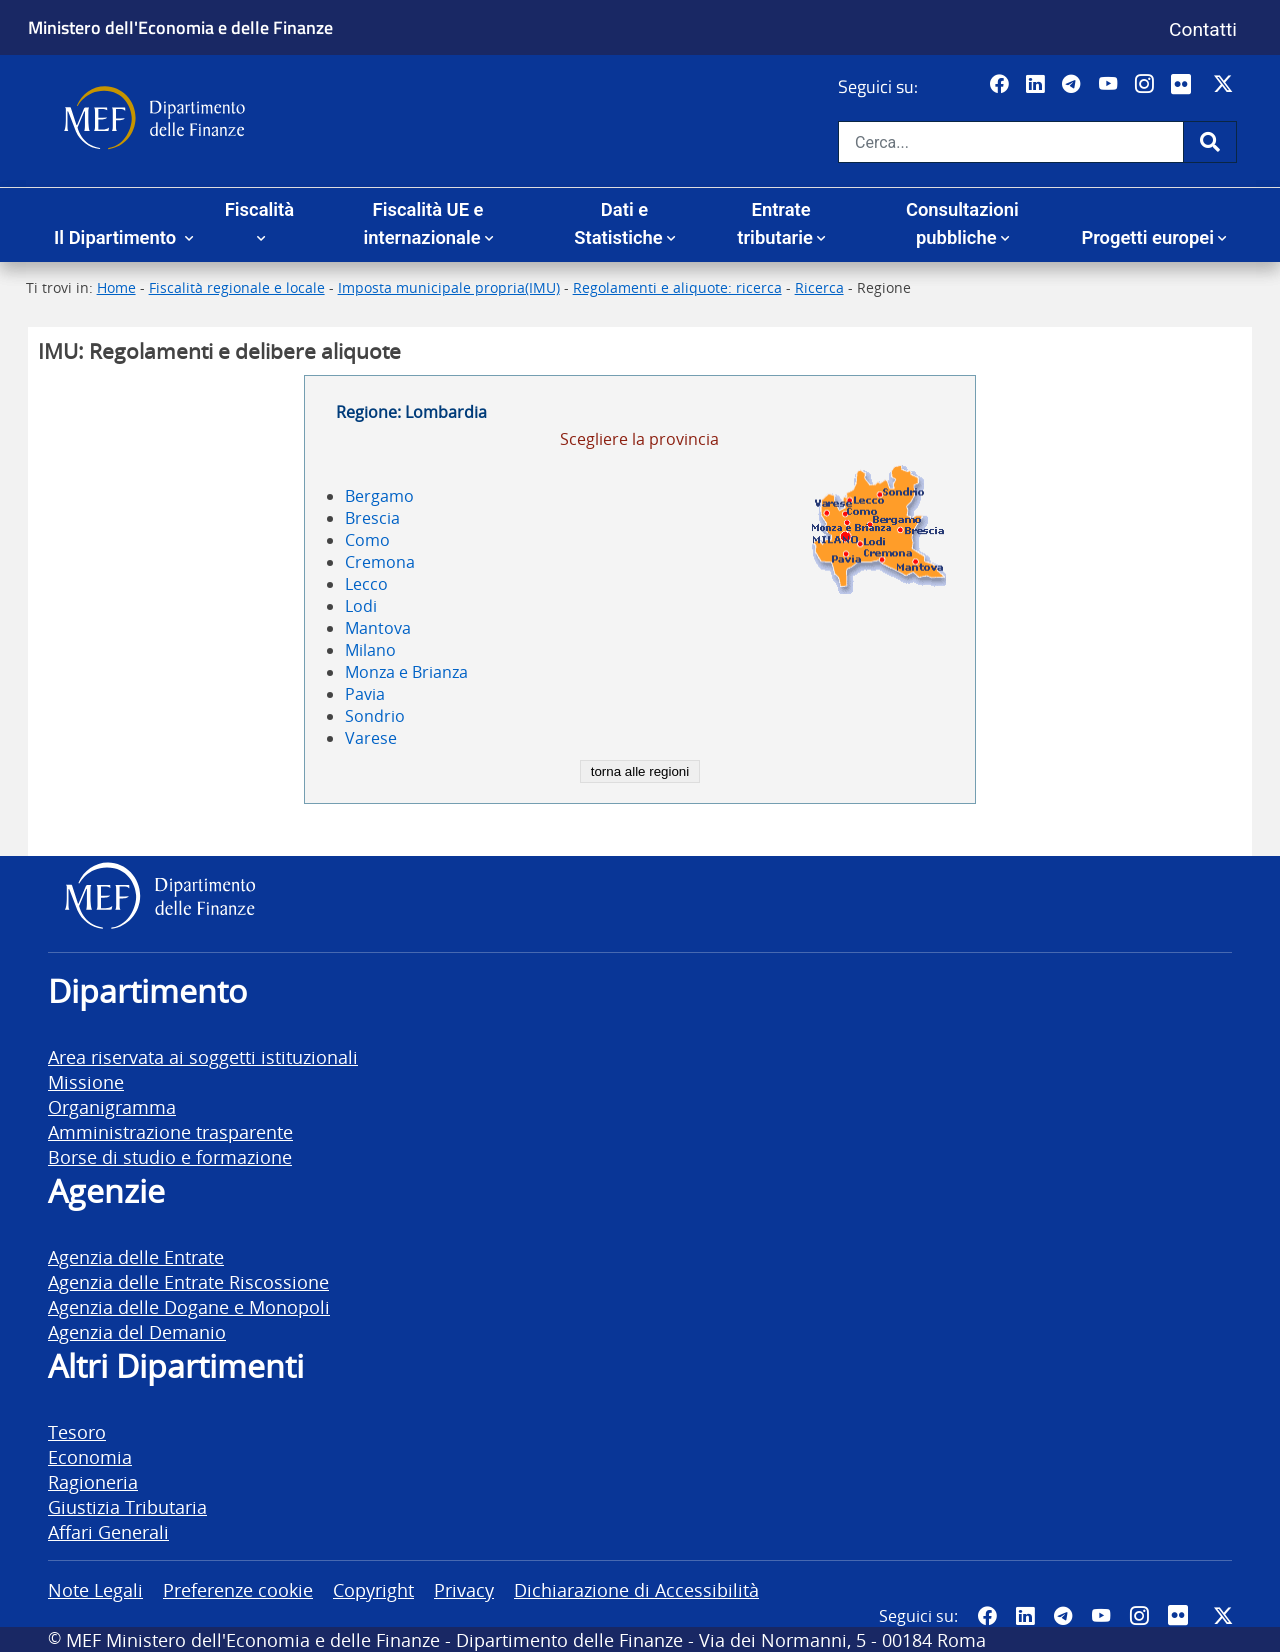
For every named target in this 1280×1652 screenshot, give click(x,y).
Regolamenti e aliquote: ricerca (677, 287)
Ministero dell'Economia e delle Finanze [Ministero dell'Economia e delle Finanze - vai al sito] (180, 27)
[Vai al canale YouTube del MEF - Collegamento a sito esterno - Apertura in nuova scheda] (1110, 85)
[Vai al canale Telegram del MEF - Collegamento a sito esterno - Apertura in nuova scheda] (1073, 85)
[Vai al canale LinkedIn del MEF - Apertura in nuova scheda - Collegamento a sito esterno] (1037, 85)
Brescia (372, 518)
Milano (370, 650)
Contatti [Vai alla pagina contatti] (1203, 29)
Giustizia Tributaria (127, 1506)
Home (116, 287)
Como (367, 540)
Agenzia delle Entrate (136, 1256)
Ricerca (819, 287)
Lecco (366, 584)
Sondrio (375, 716)
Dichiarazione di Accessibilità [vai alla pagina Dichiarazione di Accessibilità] (636, 1589)
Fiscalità (259, 209)
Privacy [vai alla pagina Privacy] (464, 1589)
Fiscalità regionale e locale (237, 287)
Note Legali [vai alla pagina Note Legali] (95, 1589)
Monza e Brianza (406, 672)
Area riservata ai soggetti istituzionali (203, 1056)
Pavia (365, 694)
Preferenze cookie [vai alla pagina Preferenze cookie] (238, 1589)
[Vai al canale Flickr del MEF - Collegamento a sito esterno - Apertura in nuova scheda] (1186, 85)
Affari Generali (108, 1531)
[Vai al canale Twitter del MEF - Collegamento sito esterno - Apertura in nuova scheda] (1225, 85)
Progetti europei (1147, 237)
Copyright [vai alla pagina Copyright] (373, 1589)
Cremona (380, 562)
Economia (90, 1456)
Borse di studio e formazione (170, 1156)
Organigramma (112, 1106)
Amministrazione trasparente (170, 1131)
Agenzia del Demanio (137, 1331)
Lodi (361, 606)
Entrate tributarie (775, 223)
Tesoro (77, 1431)
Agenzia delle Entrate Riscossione (188, 1281)
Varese (371, 738)
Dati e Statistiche (618, 223)
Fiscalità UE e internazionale (423, 223)
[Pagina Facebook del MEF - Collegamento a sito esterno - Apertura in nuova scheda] (1001, 85)
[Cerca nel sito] (1011, 142)
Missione (86, 1081)
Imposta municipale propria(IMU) (449, 287)
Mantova (378, 628)
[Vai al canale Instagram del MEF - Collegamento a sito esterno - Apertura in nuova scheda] (1146, 85)
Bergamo (379, 496)
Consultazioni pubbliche (962, 223)
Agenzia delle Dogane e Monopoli (189, 1306)
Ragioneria (93, 1481)
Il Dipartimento (117, 237)
